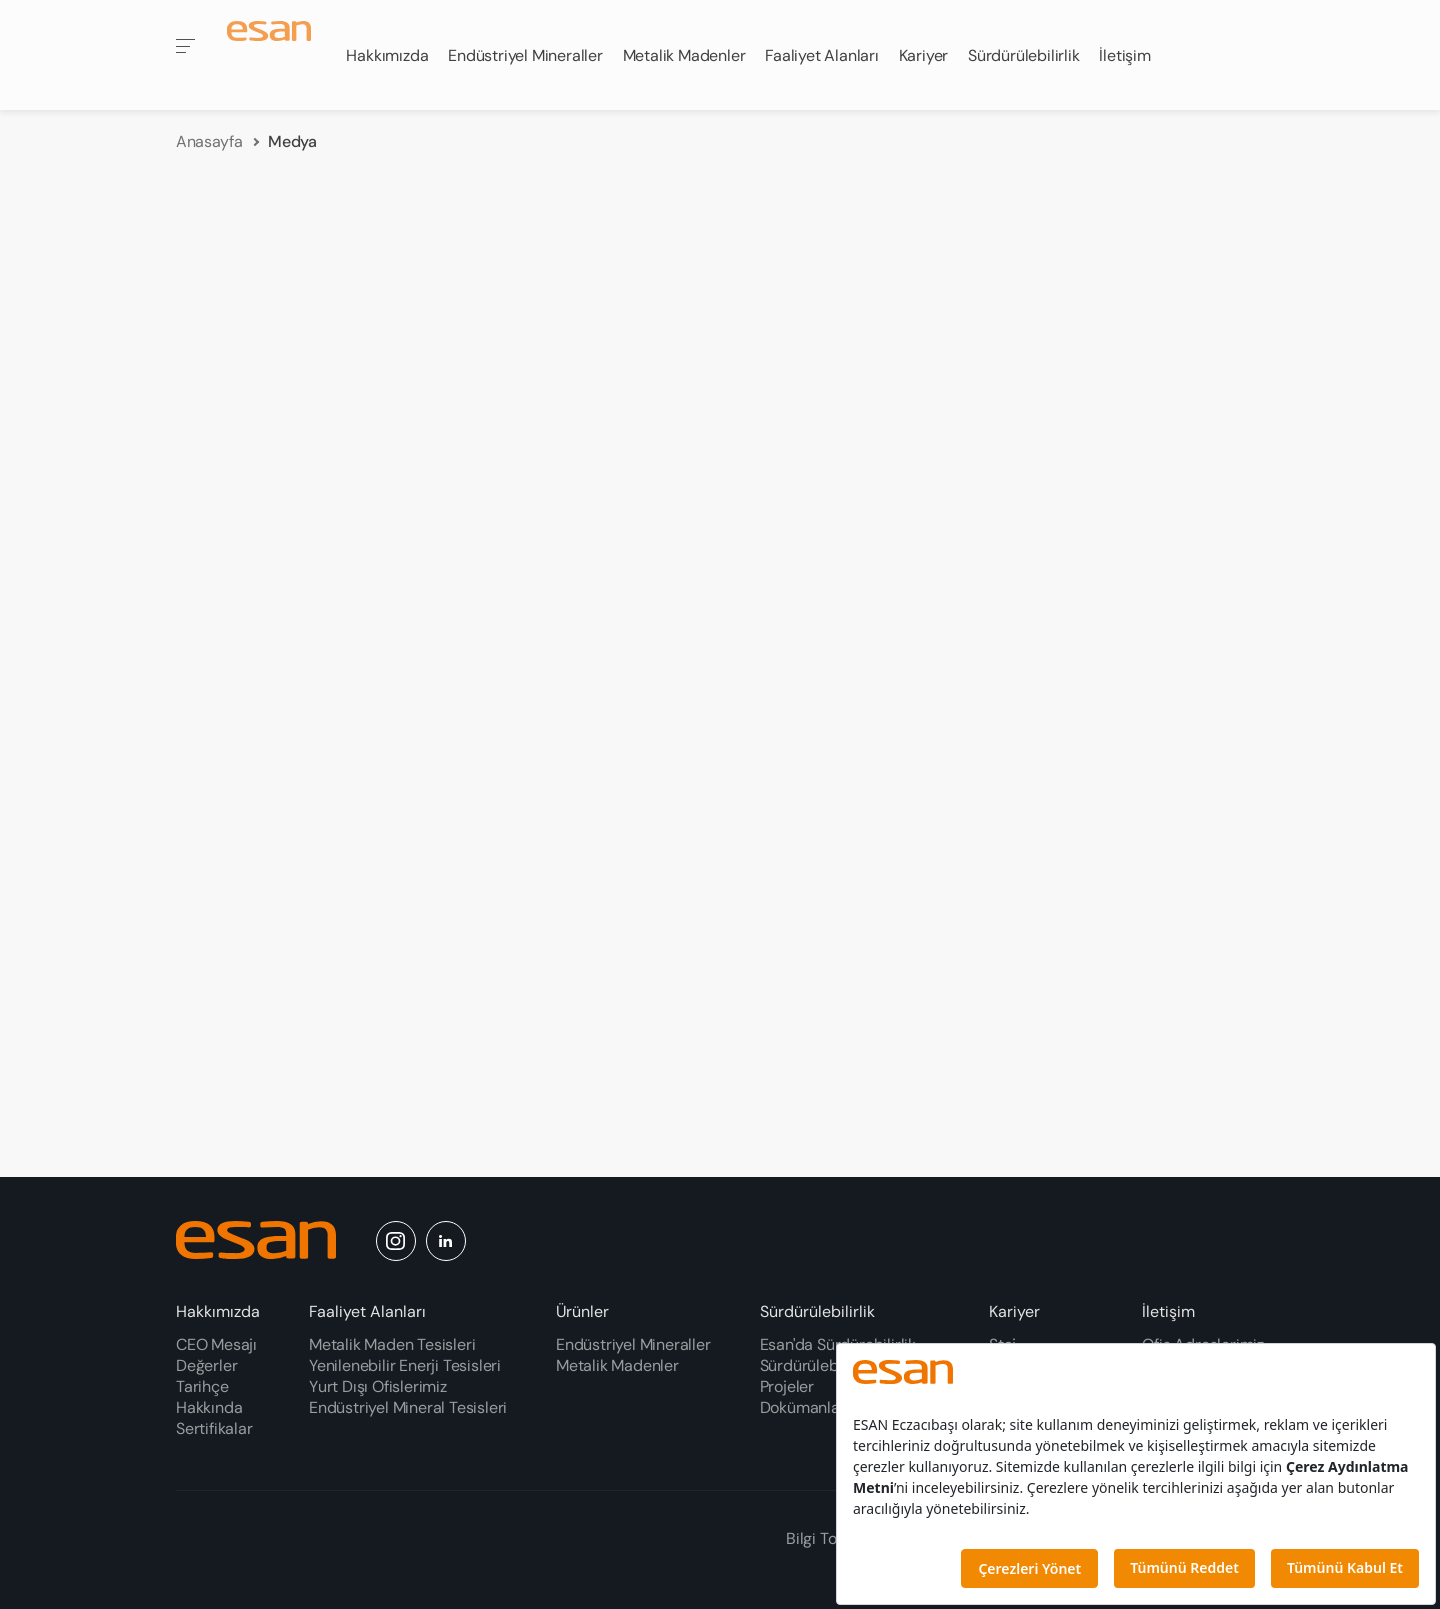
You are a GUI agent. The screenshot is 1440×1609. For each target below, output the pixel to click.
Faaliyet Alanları (367, 1311)
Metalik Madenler (617, 1365)
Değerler (206, 1365)
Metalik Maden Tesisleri (392, 1344)
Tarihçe (202, 1386)
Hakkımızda (218, 1311)
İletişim (1168, 1311)
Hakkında (209, 1407)
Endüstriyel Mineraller (633, 1344)
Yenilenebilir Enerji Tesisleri (405, 1365)
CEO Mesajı (216, 1344)
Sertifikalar (214, 1428)
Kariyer (1014, 1311)
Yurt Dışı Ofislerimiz (378, 1386)
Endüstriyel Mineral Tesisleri (408, 1407)
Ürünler (582, 1311)
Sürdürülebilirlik (817, 1311)
